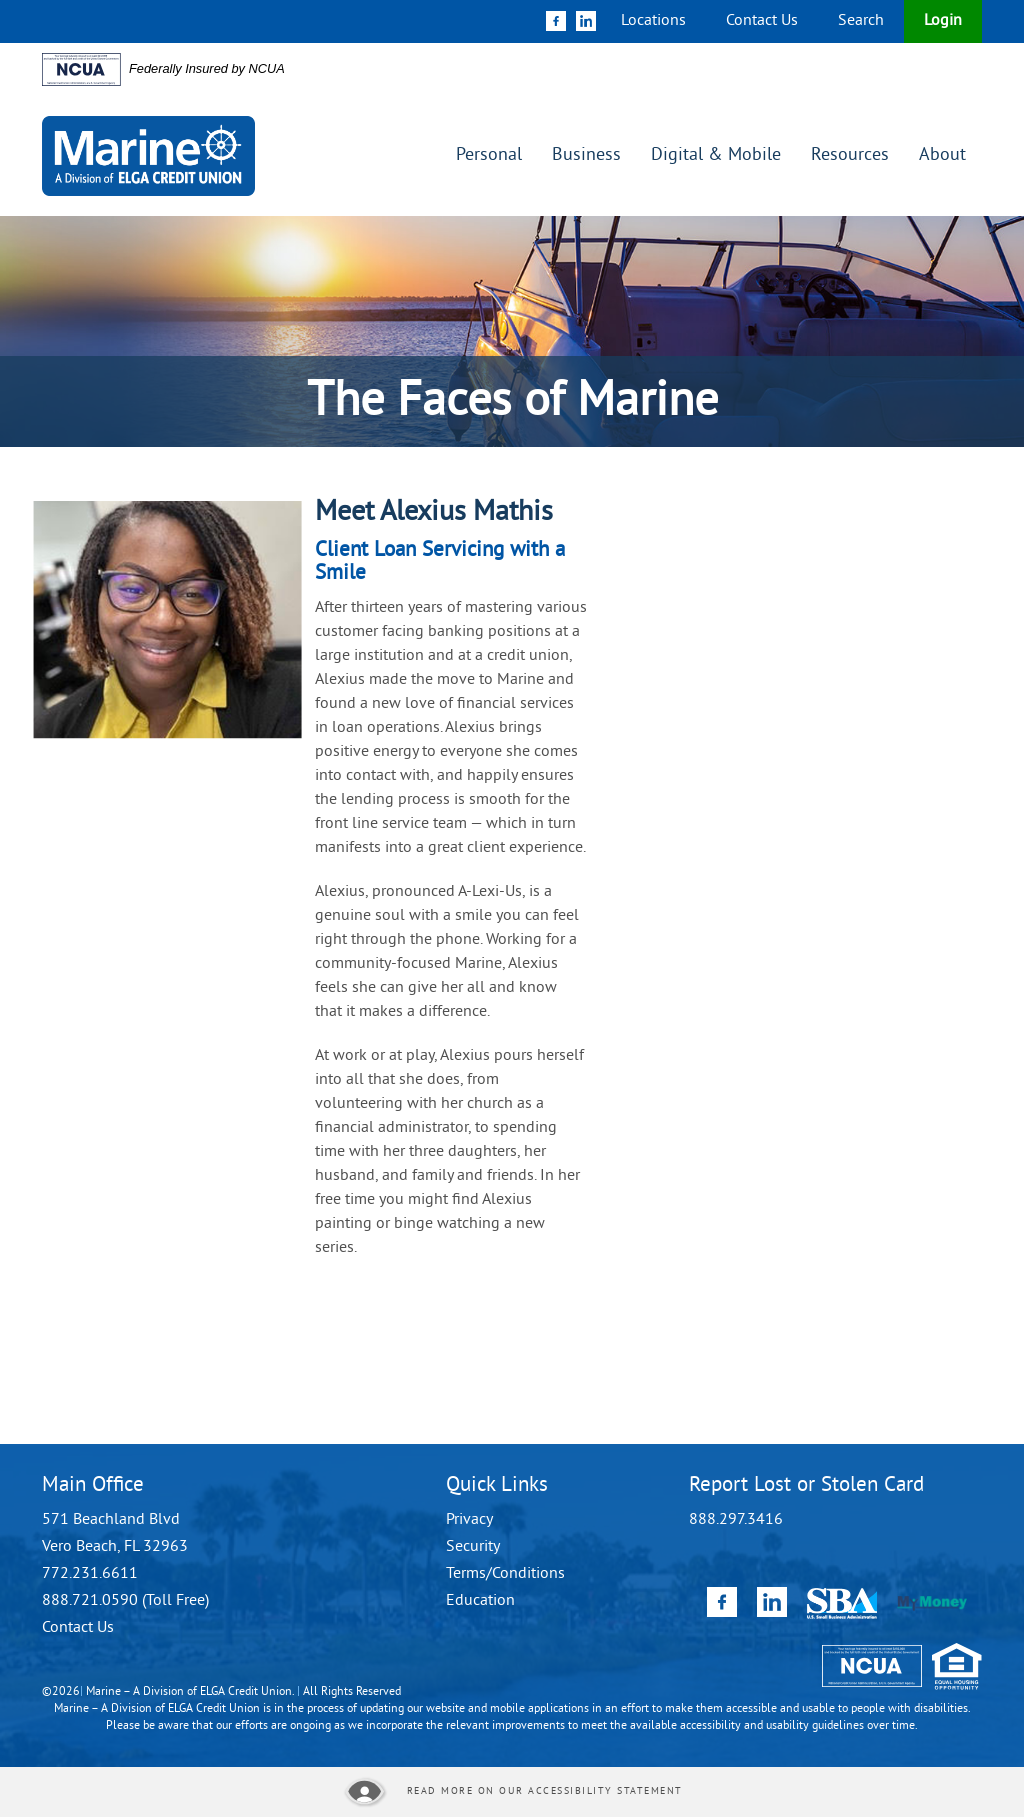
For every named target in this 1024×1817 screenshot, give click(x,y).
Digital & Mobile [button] (716, 155)
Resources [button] (850, 155)
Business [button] (586, 155)
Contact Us (762, 21)
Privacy (469, 1520)
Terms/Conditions (505, 1574)
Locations (653, 21)
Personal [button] (489, 155)
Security (473, 1547)
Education (480, 1601)
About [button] (942, 155)
